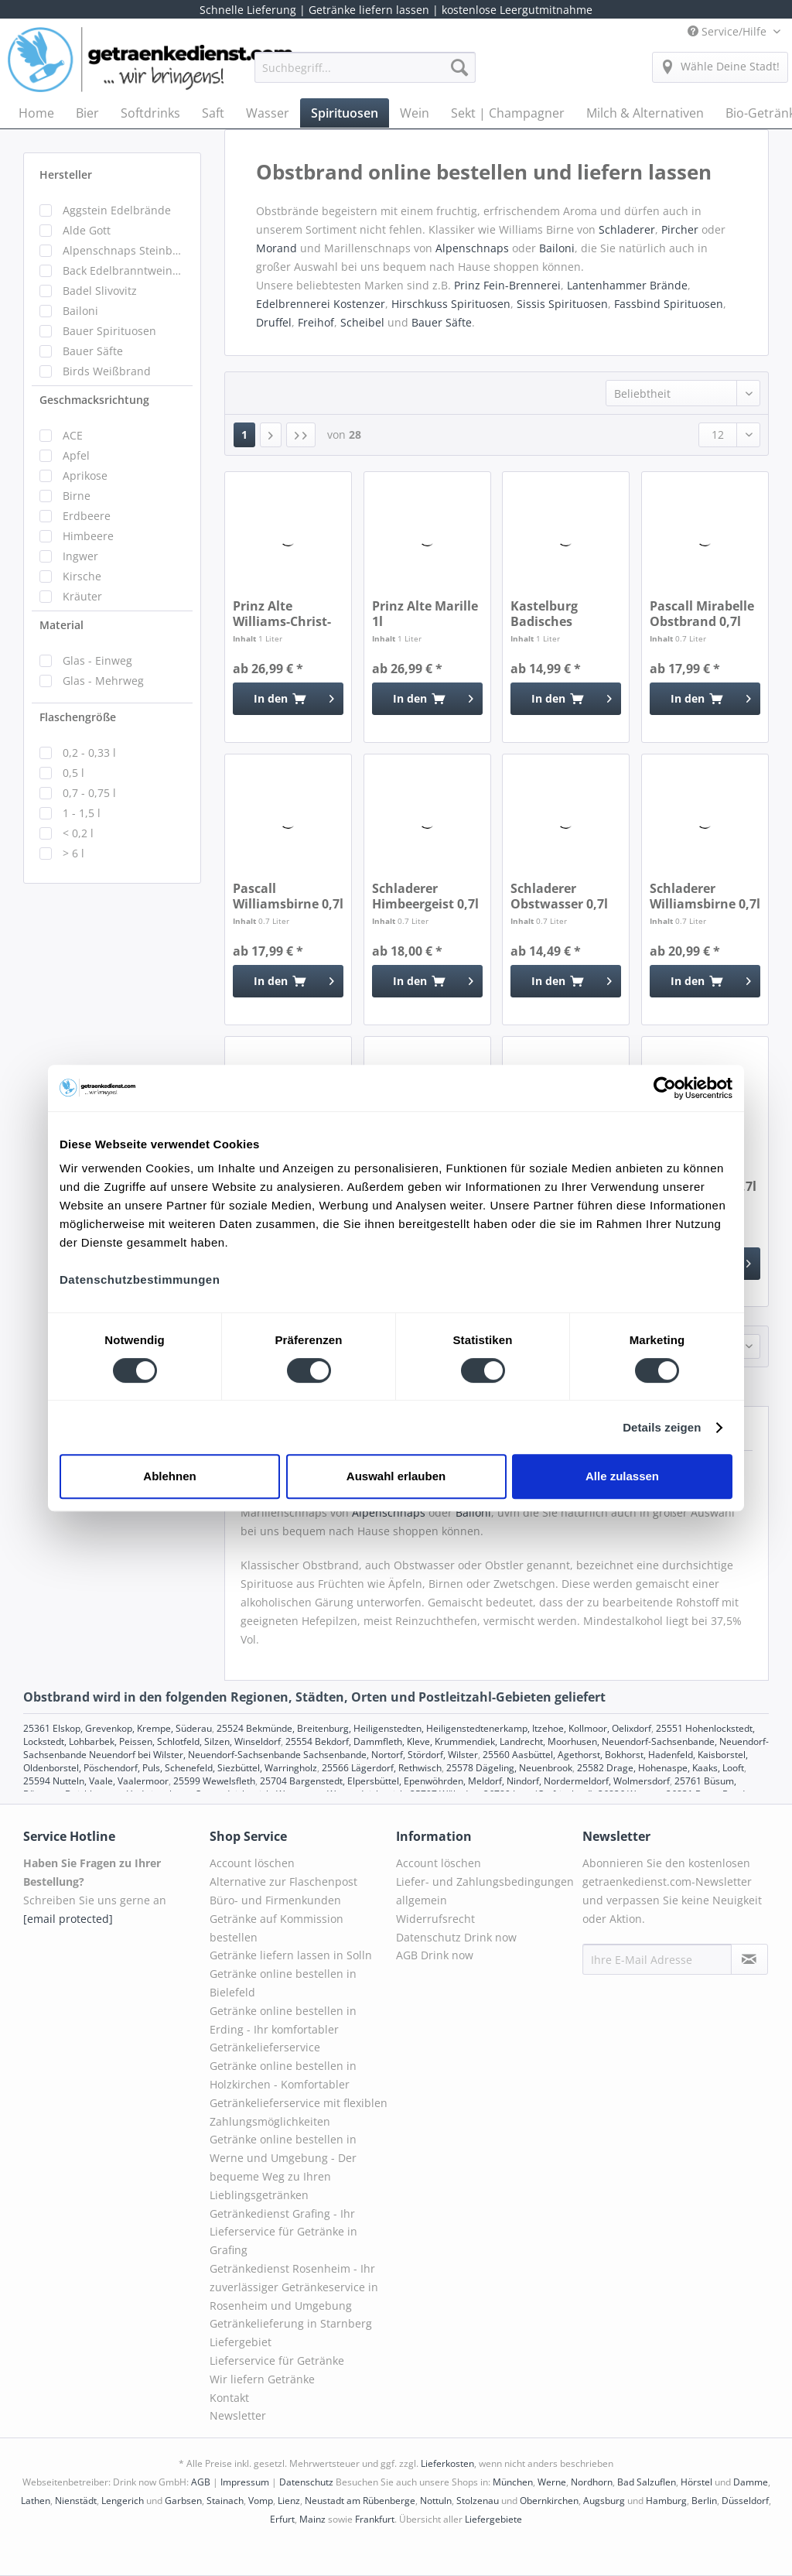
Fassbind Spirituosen (668, 303)
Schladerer (627, 229)
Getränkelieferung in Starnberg (291, 2323)
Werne (552, 2482)
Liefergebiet (240, 2342)
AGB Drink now (434, 1955)
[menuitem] (365, 74)
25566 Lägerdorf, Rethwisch (382, 1767)
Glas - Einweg (97, 660)
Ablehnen (169, 1476)
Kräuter (82, 596)
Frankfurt (374, 2519)
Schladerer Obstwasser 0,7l (559, 896)
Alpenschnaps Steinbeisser (124, 250)
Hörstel (696, 2482)
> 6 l (73, 853)
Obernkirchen (549, 2500)
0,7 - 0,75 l (89, 792)
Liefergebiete (493, 2519)
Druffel (274, 322)
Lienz (289, 2500)
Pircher (679, 229)
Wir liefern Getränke (262, 2379)
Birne (76, 495)
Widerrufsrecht (435, 1918)
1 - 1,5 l (82, 813)
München (513, 2482)
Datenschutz (306, 2482)
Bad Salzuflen (646, 2482)
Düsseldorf (745, 2500)
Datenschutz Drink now (456, 1937)
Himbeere (88, 536)
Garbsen (183, 2500)
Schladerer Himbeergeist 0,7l (425, 896)
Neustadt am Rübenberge (360, 2500)
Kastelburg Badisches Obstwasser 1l (553, 613)
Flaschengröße (77, 717)
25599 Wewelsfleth (214, 1780)
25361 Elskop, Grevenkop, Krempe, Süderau (117, 1728)
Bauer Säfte (93, 351)
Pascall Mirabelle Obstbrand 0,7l (702, 613)
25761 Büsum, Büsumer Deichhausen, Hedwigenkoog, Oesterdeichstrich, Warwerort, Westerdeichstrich (379, 1787)
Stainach (225, 2500)
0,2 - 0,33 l (89, 752)
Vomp (260, 2500)
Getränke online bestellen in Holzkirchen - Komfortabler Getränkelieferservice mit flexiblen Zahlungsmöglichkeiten (298, 2093)
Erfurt (282, 2519)
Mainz (312, 2519)
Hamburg (666, 2500)
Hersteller (65, 174)
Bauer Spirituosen (109, 330)
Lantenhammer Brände (627, 285)
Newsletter (238, 2415)
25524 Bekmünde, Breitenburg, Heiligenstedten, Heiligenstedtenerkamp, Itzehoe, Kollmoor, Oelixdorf (434, 1728)
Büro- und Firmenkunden (275, 1900)
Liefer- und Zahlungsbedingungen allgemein (485, 1890)
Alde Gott (87, 230)
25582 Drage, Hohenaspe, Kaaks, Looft (660, 1767)
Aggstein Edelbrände (117, 210)
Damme (750, 2482)
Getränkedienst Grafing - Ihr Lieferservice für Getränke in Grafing (283, 2232)
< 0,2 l (78, 833)
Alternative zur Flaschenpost (283, 1881)
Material (61, 624)
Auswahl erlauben (396, 1476)
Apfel (76, 455)
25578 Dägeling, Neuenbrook (509, 1767)
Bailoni (80, 310)
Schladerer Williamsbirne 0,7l (705, 896)
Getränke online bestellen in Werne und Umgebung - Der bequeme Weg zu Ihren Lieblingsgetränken (283, 2166)
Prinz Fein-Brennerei (507, 285)
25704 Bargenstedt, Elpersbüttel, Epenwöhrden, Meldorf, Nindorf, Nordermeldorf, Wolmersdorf (465, 1780)
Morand (278, 248)
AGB (200, 2482)
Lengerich (122, 2500)
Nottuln (436, 2500)
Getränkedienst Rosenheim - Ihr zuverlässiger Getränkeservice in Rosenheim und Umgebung (294, 2287)
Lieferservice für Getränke (277, 2360)
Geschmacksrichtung (94, 399)
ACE (73, 435)
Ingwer (80, 556)
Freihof (316, 322)
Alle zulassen (622, 1476)
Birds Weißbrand (107, 371)
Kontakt (229, 2397)
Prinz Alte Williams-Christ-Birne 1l (282, 613)
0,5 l (73, 772)
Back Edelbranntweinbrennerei (124, 270)
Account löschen (252, 1863)
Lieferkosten (447, 2463)
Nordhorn (592, 2482)
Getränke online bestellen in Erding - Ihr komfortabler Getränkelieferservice (283, 2029)
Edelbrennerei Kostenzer (320, 303)
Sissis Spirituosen (562, 303)
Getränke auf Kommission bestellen (276, 1928)
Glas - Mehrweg (103, 680)
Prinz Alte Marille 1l (425, 613)
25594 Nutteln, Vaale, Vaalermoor (96, 1780)
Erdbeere (87, 515)
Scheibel (362, 322)
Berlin (704, 2500)
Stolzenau (477, 2500)
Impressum (244, 2482)
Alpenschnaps (472, 248)
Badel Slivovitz (100, 290)
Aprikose (85, 475)
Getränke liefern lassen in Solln (291, 1955)
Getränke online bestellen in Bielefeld (283, 1983)
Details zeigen (662, 1427)
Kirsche (82, 576)
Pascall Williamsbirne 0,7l (288, 896)
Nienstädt (76, 2500)
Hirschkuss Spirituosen (450, 303)
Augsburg (604, 2500)
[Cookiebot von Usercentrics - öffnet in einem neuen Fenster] (664, 1088)
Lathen (35, 2500)
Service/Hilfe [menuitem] (729, 31)
